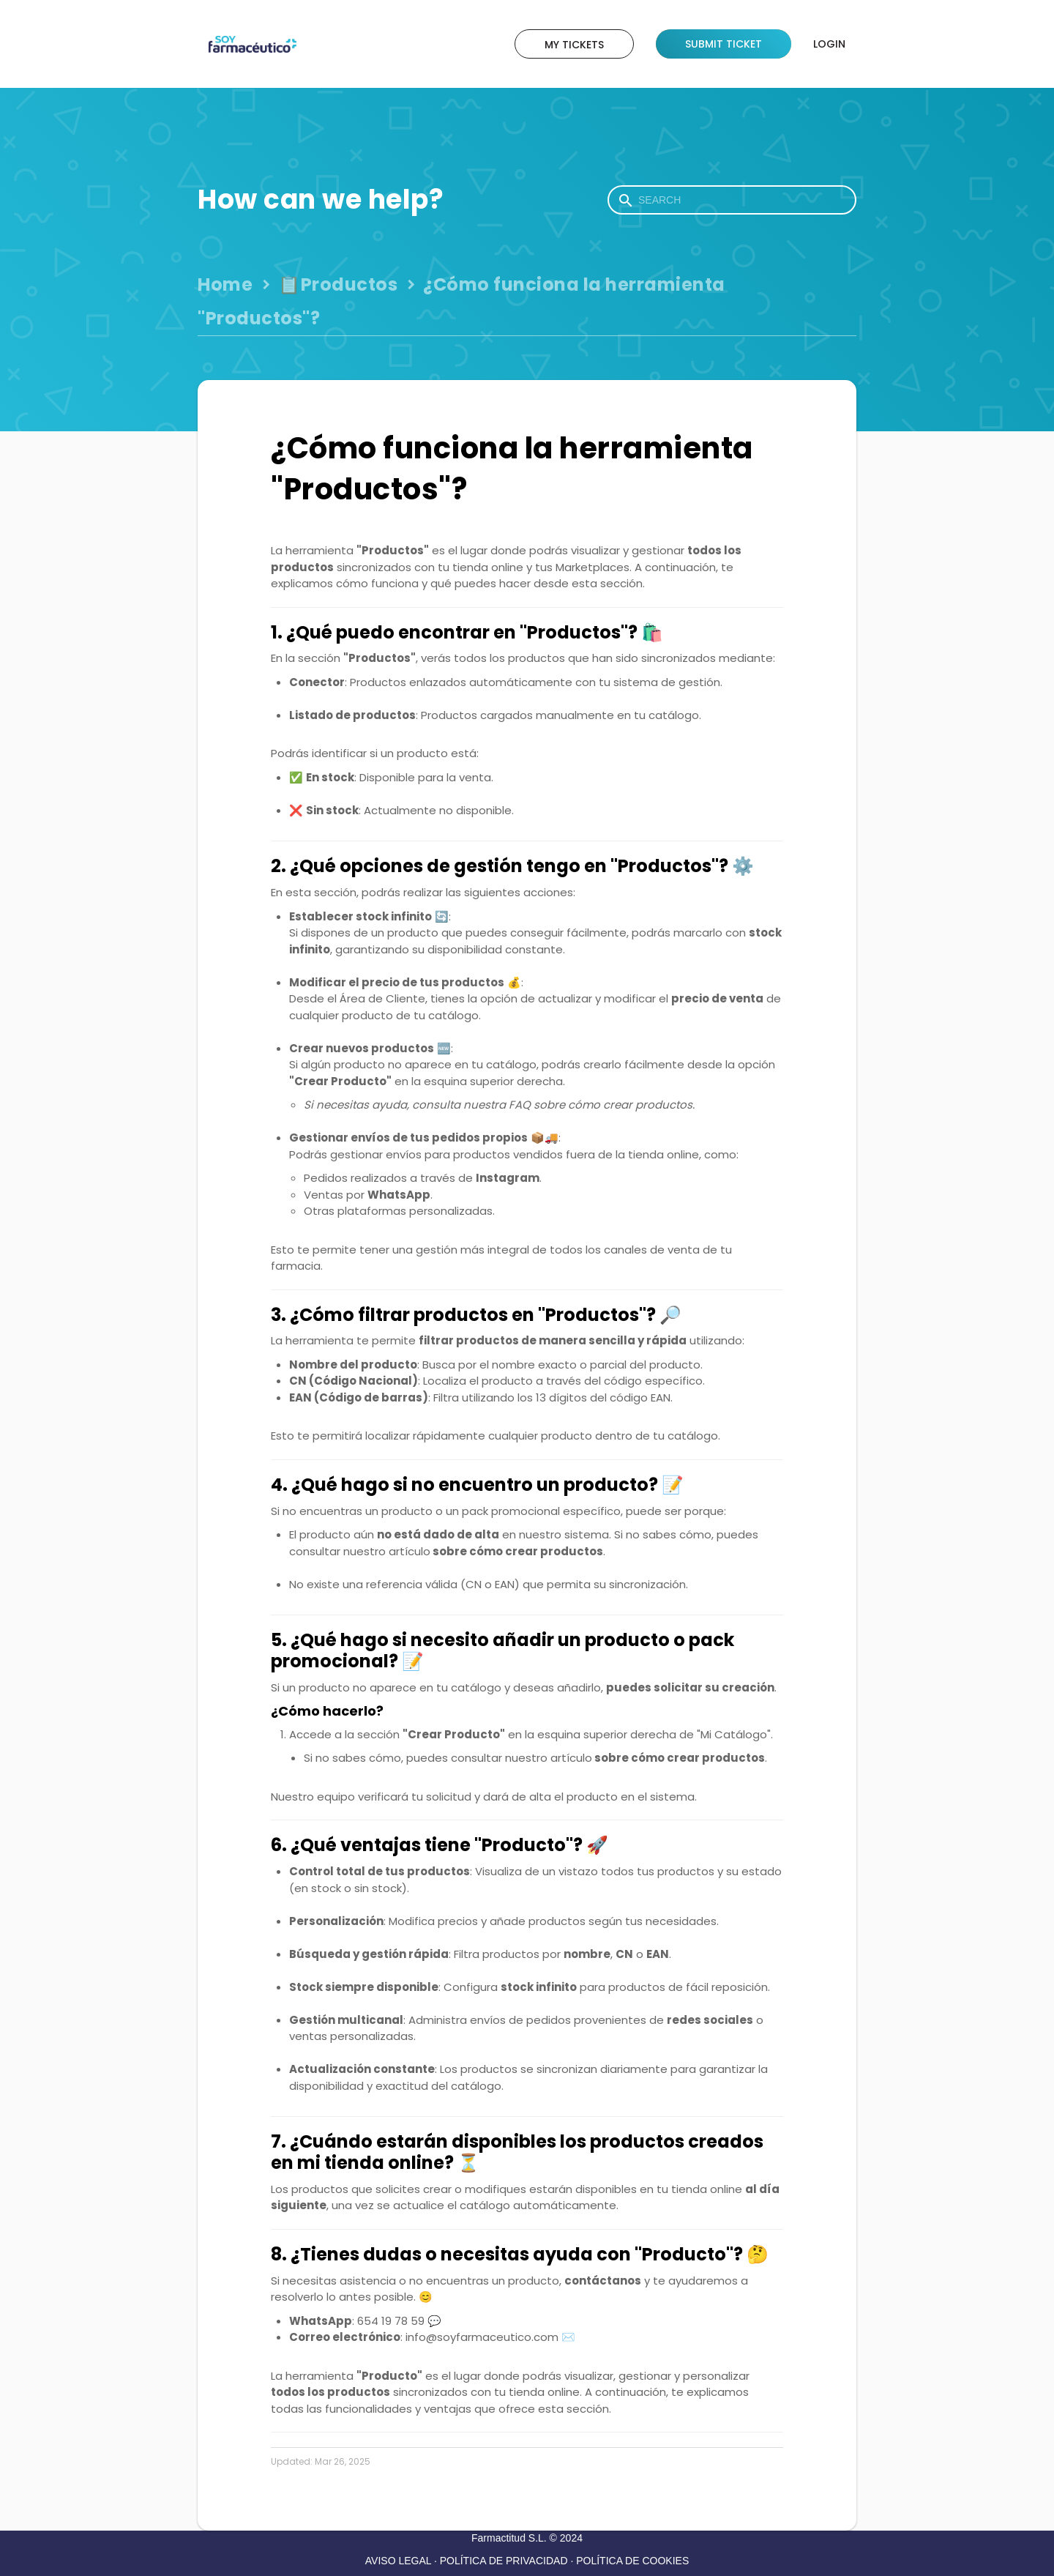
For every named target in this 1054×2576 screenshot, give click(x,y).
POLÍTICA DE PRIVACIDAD (504, 2560)
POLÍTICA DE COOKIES (632, 2560)
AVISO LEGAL (398, 2560)
